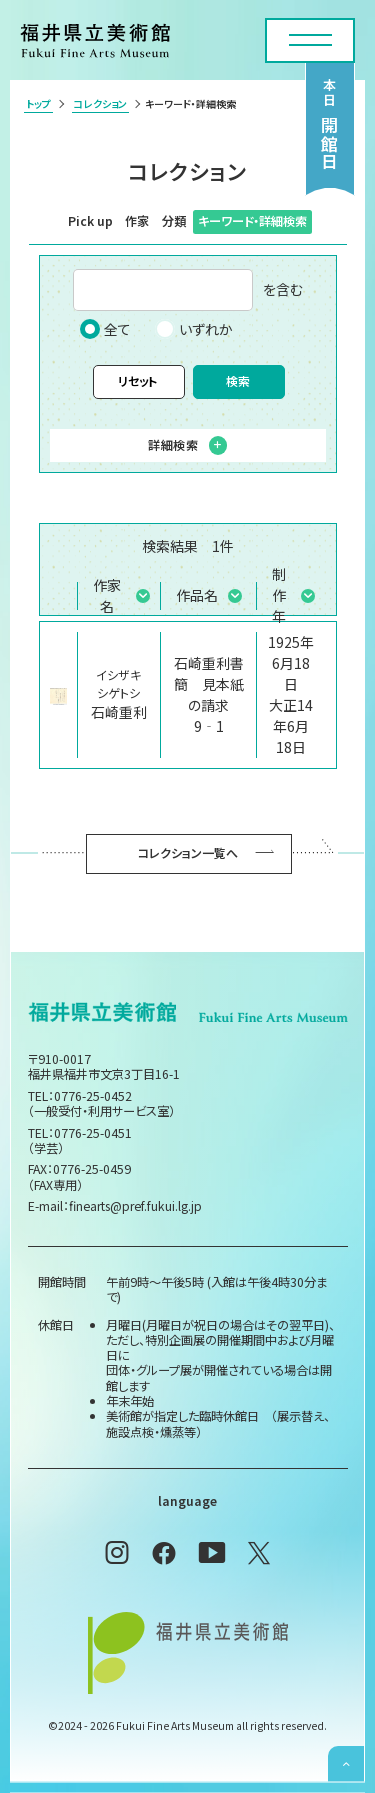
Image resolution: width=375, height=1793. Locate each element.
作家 (137, 221)
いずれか (194, 329)
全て (105, 329)
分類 (174, 221)
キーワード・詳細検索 (252, 221)
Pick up (90, 221)
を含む (188, 290)
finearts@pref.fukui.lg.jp (135, 1206)
